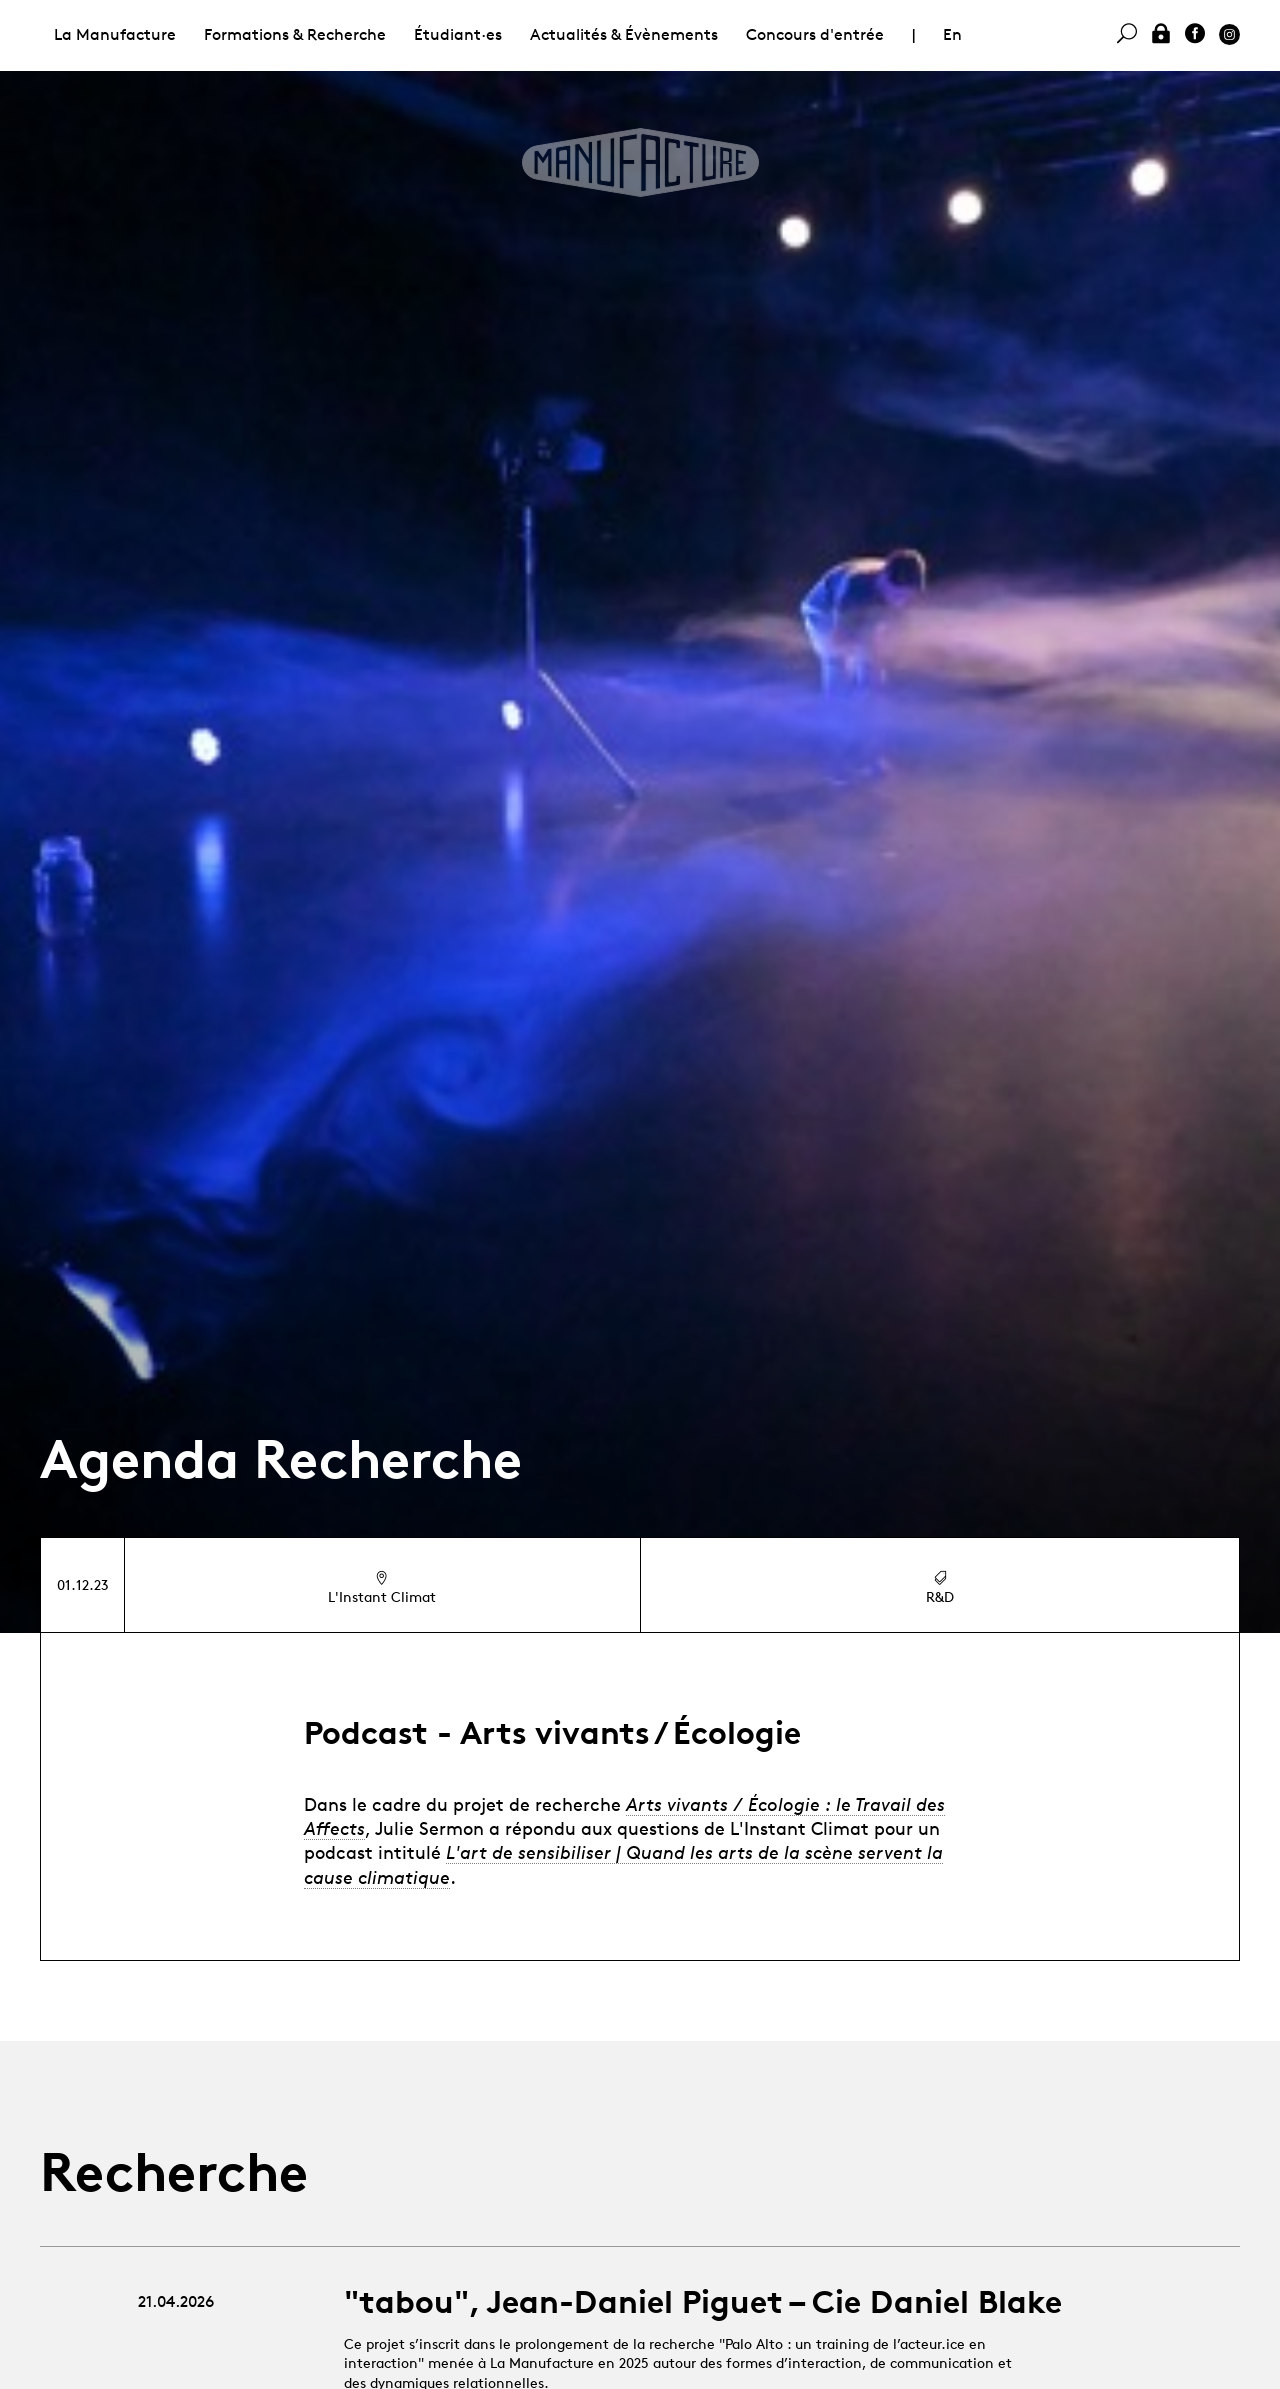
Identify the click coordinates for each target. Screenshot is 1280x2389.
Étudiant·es (458, 34)
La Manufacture (115, 34)
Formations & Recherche (295, 34)
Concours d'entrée (815, 34)
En (952, 34)
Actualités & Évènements (624, 34)
